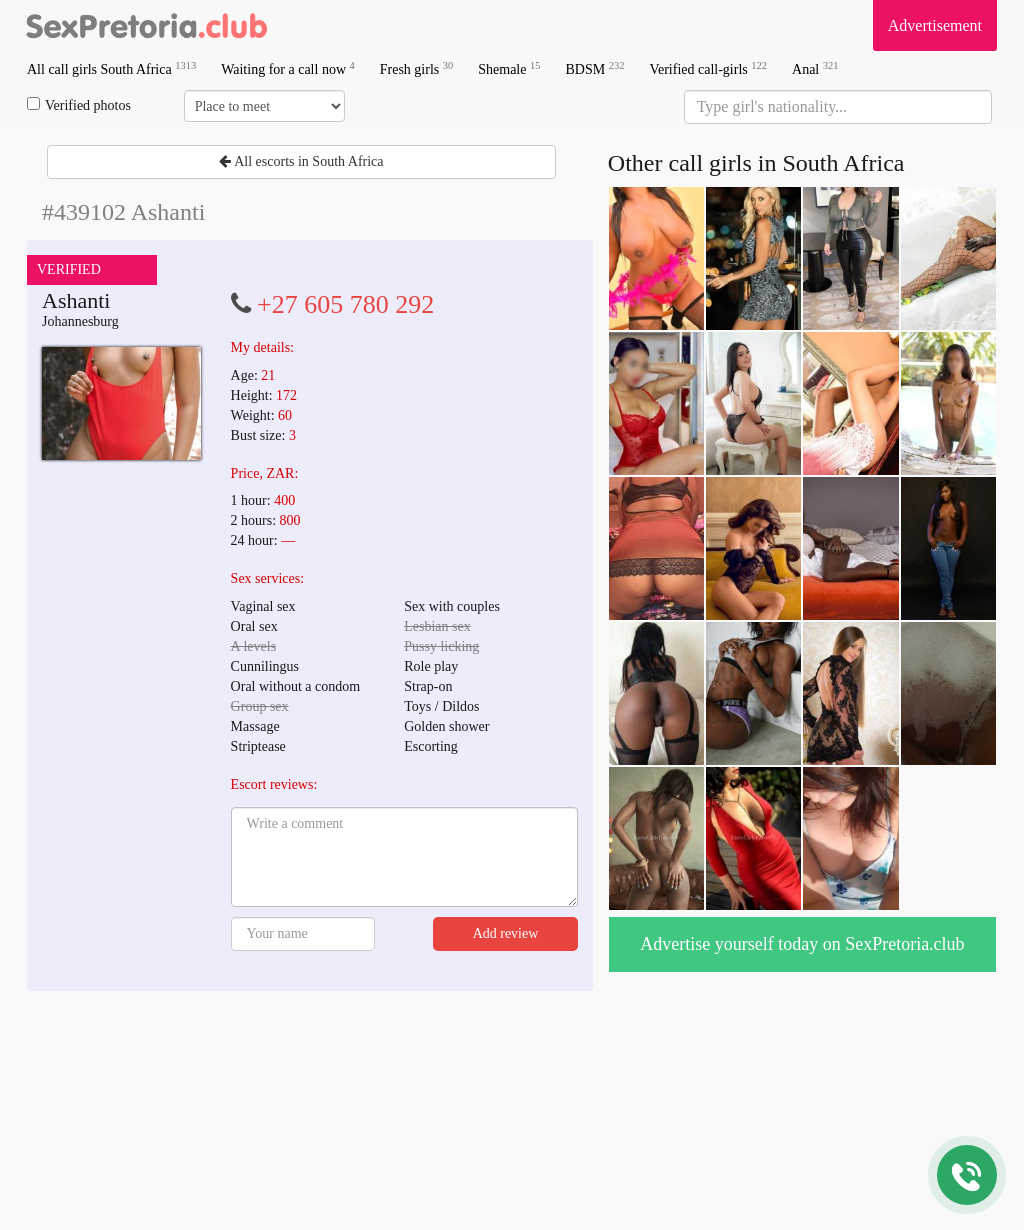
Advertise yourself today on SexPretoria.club (802, 944)
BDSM (594, 68)
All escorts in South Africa (301, 161)
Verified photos (79, 105)
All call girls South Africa (111, 68)
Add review (506, 933)
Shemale (509, 68)
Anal (815, 68)
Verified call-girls (708, 68)
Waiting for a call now (288, 68)
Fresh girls (417, 68)
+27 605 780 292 (345, 304)
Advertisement (935, 25)
